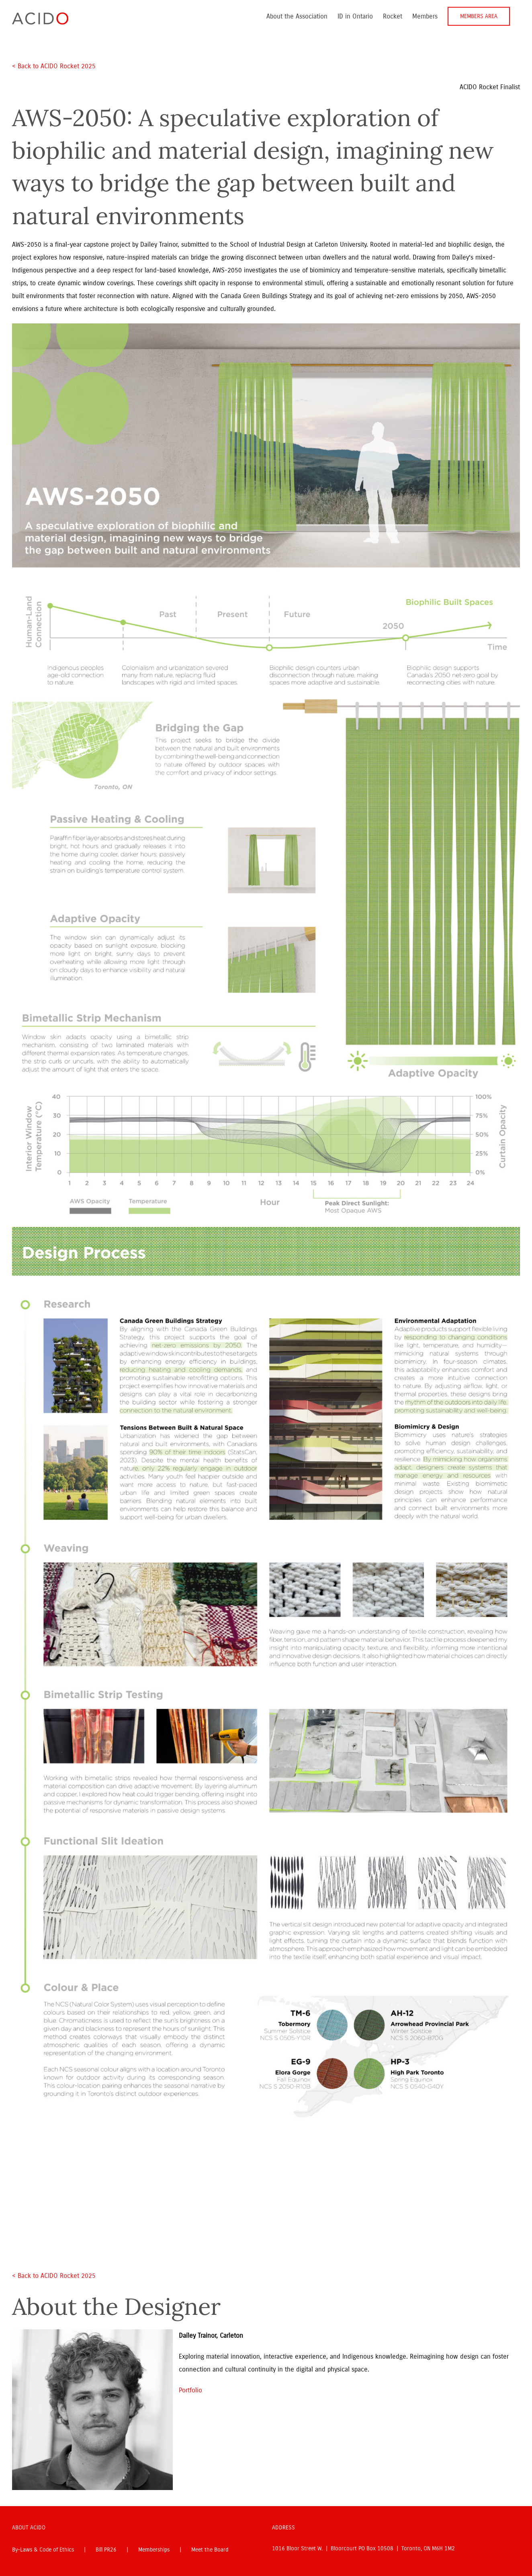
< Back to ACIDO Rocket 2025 (55, 66)
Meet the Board (209, 2549)
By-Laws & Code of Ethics (43, 2549)
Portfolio (190, 2390)
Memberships (154, 2549)
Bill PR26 (106, 2549)
